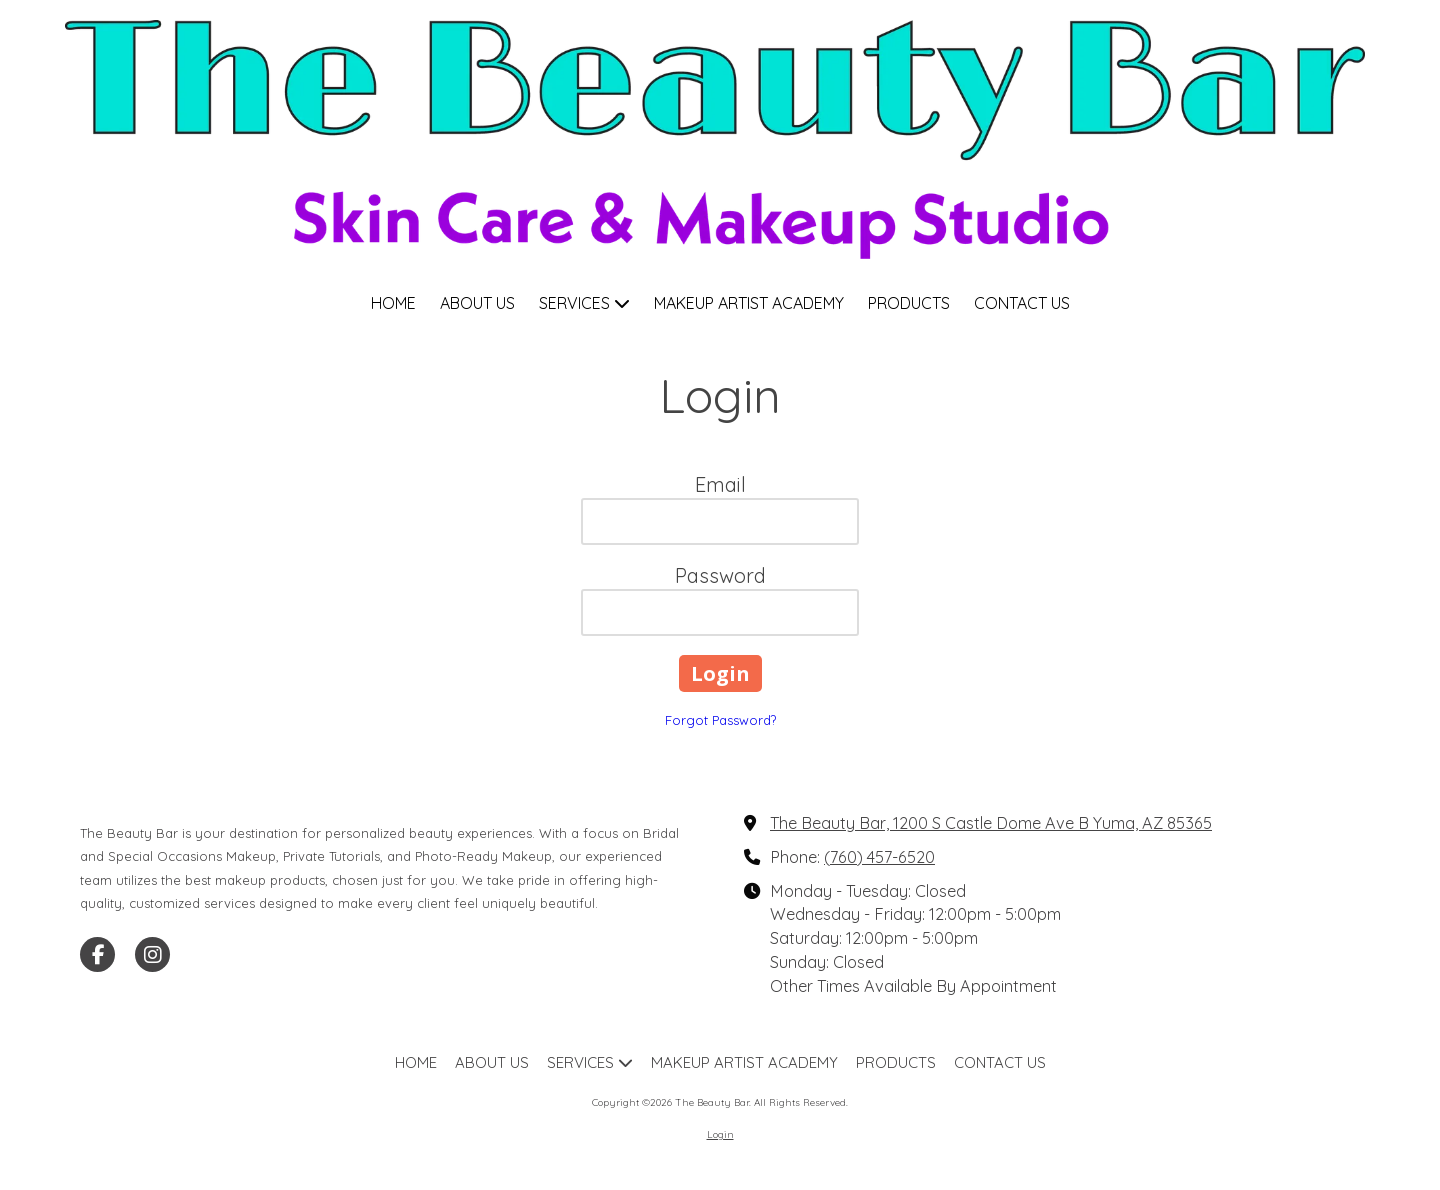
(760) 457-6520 (879, 857)
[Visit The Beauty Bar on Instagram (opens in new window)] (152, 954)
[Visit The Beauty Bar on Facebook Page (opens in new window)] (97, 954)
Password (720, 575)
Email (720, 484)
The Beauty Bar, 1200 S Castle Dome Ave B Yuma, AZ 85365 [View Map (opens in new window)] (991, 823)
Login (720, 1134)
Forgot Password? (720, 720)
